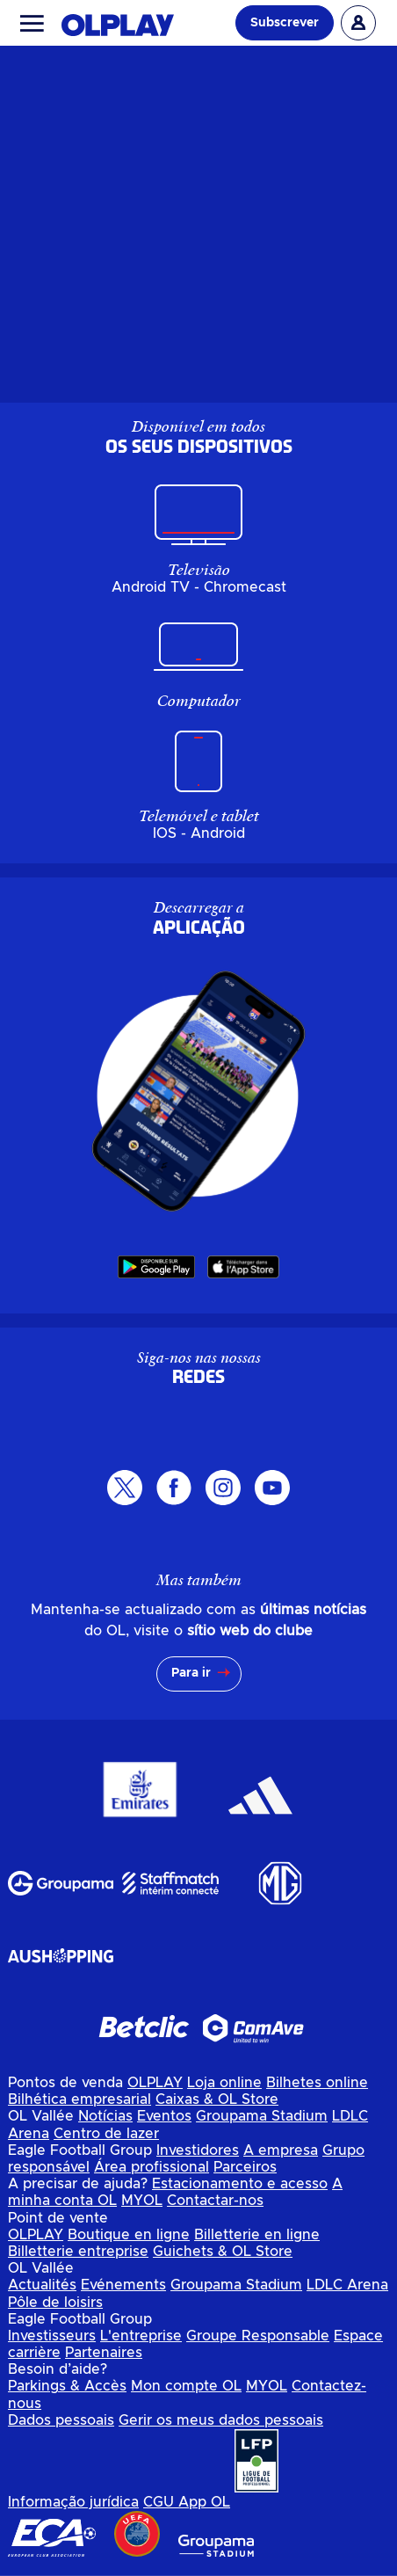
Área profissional (151, 2167)
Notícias (105, 2116)
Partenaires (103, 2353)
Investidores (197, 2150)
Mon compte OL (186, 2386)
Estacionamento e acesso (240, 2184)
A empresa (280, 2150)
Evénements (123, 2285)
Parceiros (245, 2167)
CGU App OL (186, 2502)
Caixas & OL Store (216, 2099)
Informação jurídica (73, 2502)
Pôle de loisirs (55, 2303)
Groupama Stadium (262, 2116)
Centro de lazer (106, 2134)
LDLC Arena (347, 2285)
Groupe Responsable (257, 2336)
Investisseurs (52, 2336)
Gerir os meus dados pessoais (221, 2420)
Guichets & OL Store (222, 2252)
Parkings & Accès (67, 2386)
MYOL (141, 2201)
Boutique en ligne (129, 2235)
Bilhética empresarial (79, 2099)
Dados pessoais (61, 2420)
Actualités (42, 2285)
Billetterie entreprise (78, 2252)
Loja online (224, 2083)
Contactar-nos (215, 2201)
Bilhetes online (317, 2083)
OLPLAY (155, 2083)
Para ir (191, 1673)
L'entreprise (141, 2336)
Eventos (164, 2116)
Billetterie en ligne (257, 2235)
